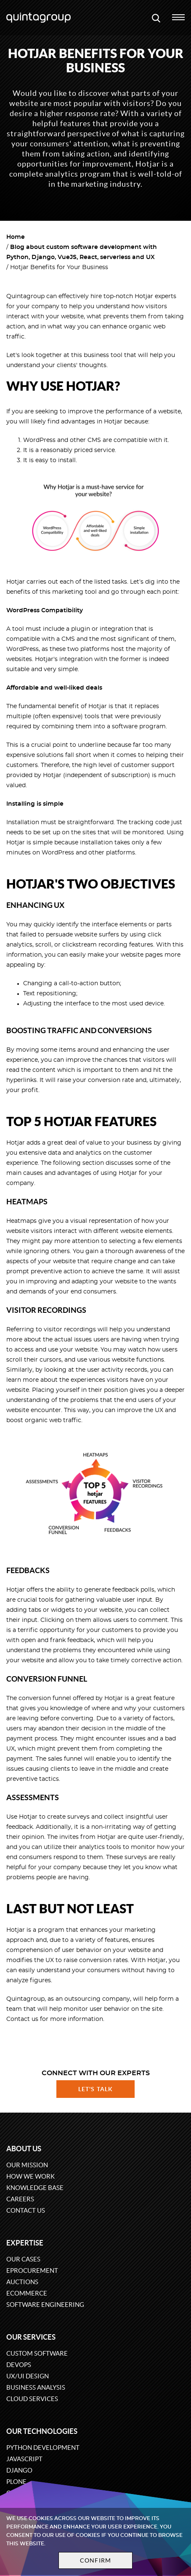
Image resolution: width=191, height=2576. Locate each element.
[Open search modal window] (156, 17)
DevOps (18, 2364)
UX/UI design (27, 2376)
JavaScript (24, 2458)
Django (19, 2470)
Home (15, 237)
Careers (20, 2199)
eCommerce (26, 2293)
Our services (31, 2337)
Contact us (25, 2210)
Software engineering (45, 2304)
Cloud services (32, 2398)
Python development (43, 2447)
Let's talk (95, 2089)
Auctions (22, 2281)
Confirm (95, 2560)
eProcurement (32, 2270)
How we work (30, 2176)
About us (23, 2148)
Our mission (27, 2165)
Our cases (23, 2259)
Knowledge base (35, 2187)
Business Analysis (35, 2387)
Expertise (24, 2242)
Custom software (37, 2353)
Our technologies (41, 2431)
